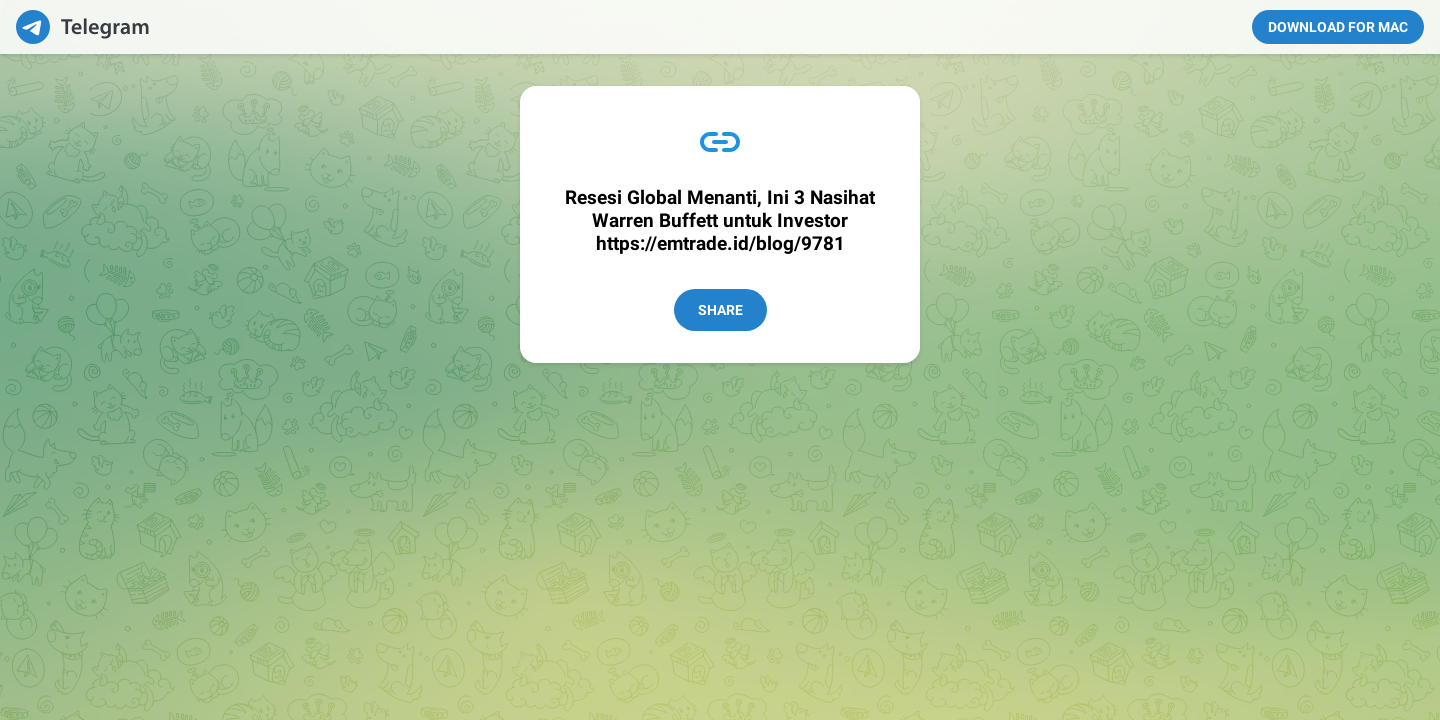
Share (720, 310)
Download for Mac (1338, 27)
